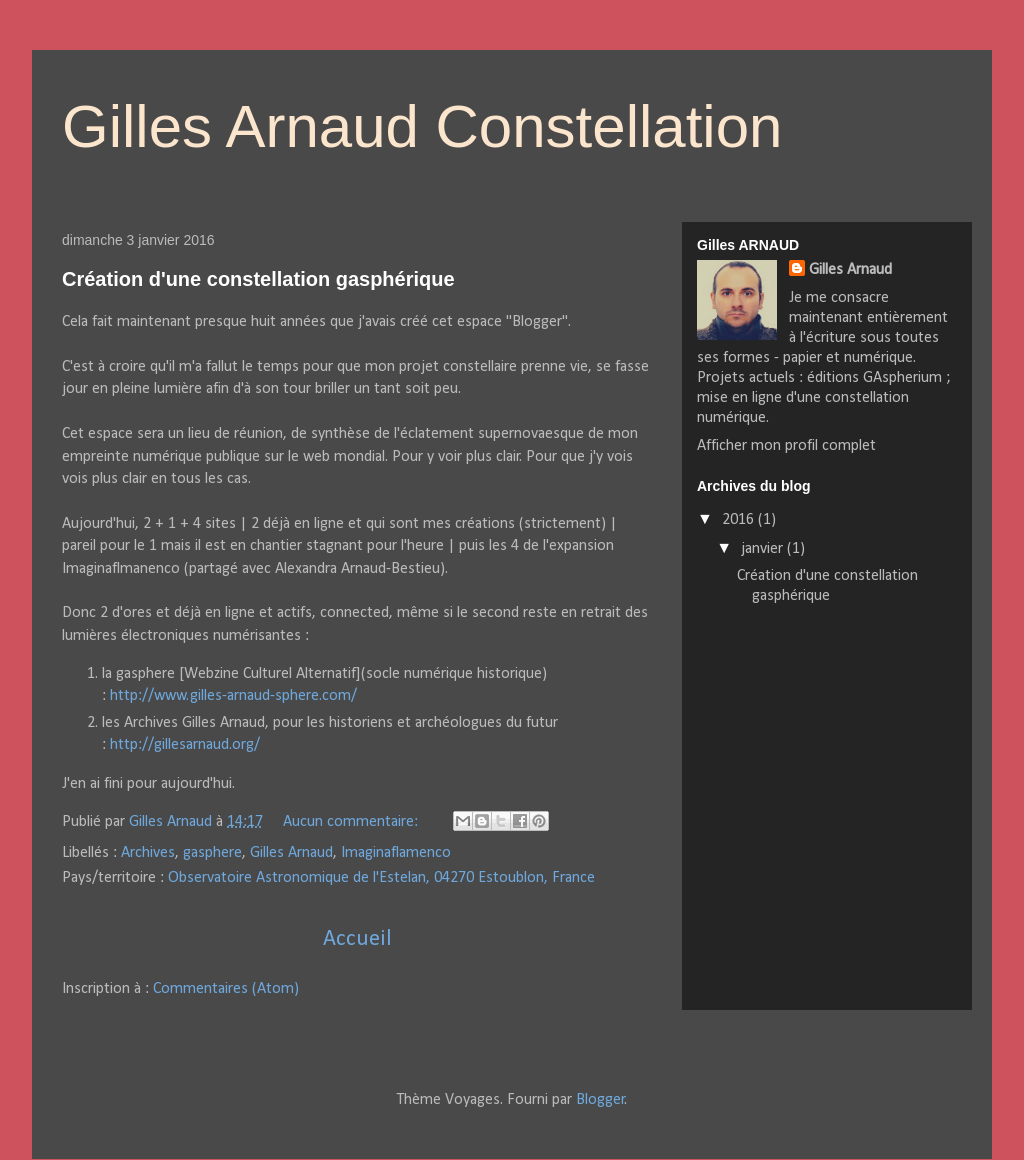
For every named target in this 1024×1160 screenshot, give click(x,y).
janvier (764, 549)
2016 (740, 520)
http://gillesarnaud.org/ (185, 745)
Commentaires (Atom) (226, 989)
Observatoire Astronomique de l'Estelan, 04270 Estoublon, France (381, 878)
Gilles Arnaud (291, 853)
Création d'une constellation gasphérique (258, 279)
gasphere (212, 853)
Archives (148, 853)
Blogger (600, 1100)
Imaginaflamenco (396, 853)
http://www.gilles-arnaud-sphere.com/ (233, 696)
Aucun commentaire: (352, 822)
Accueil (357, 939)
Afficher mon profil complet (786, 446)
